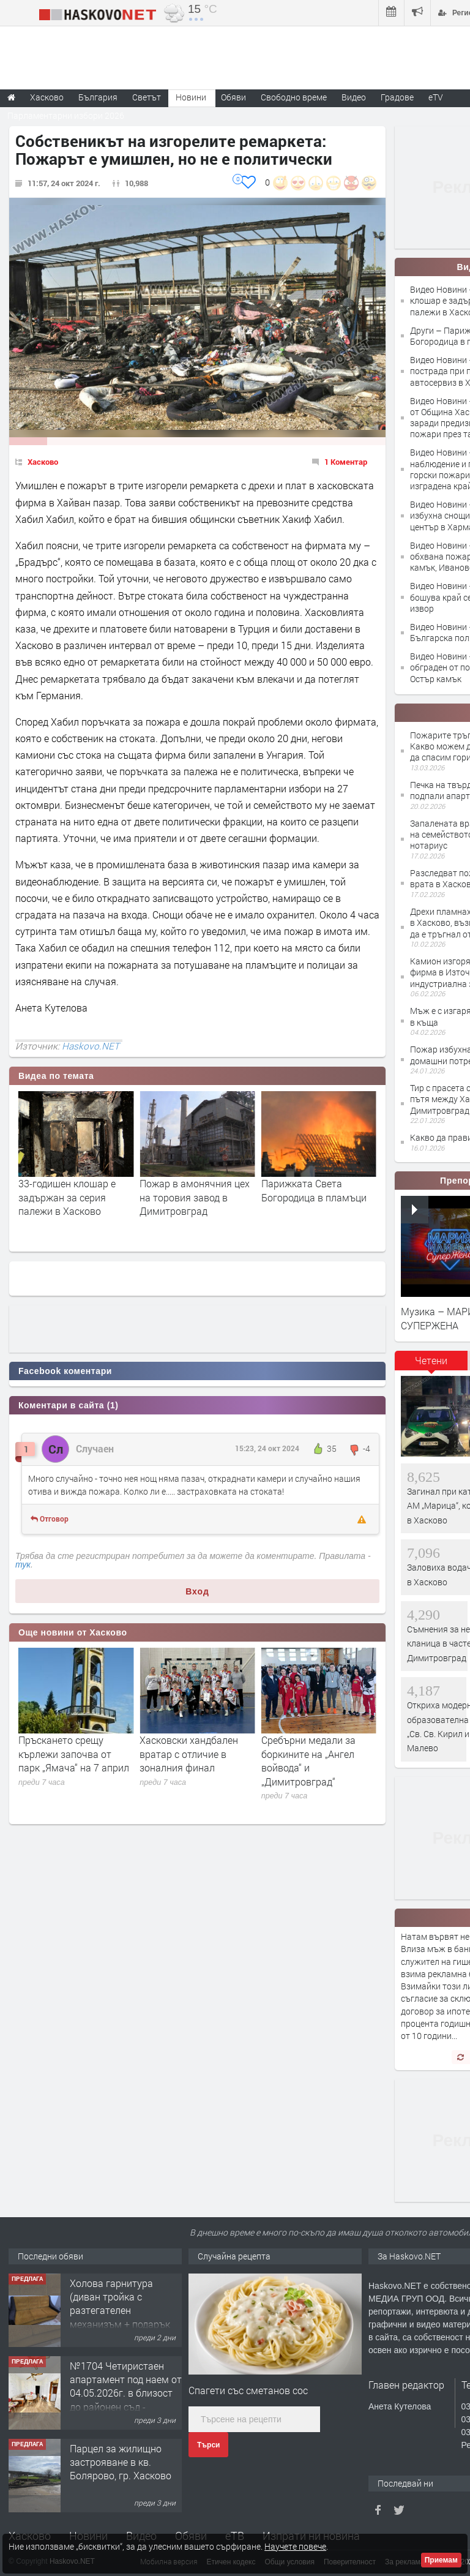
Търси (208, 2445)
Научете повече (295, 2546)
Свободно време (294, 97)
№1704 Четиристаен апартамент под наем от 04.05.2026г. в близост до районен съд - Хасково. (126, 2475)
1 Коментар (345, 461)
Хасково (43, 461)
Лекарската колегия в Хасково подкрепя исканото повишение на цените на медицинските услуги (74, 1767)
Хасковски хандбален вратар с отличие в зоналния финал (310, 1753)
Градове (397, 97)
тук (23, 1564)
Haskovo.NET (90, 1046)
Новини (191, 97)
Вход (197, 1591)
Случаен (95, 1448)
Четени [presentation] (431, 1360)
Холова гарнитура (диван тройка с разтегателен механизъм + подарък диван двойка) (120, 2393)
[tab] (431, 1365)
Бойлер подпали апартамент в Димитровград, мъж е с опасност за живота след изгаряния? (75, 1211)
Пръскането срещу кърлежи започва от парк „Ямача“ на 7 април (195, 1753)
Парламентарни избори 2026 (65, 115)
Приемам (441, 2560)
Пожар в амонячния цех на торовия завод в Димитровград (316, 1197)
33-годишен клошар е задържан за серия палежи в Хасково (188, 1197)
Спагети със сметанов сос (248, 2390)
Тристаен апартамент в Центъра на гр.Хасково (123, 2289)
